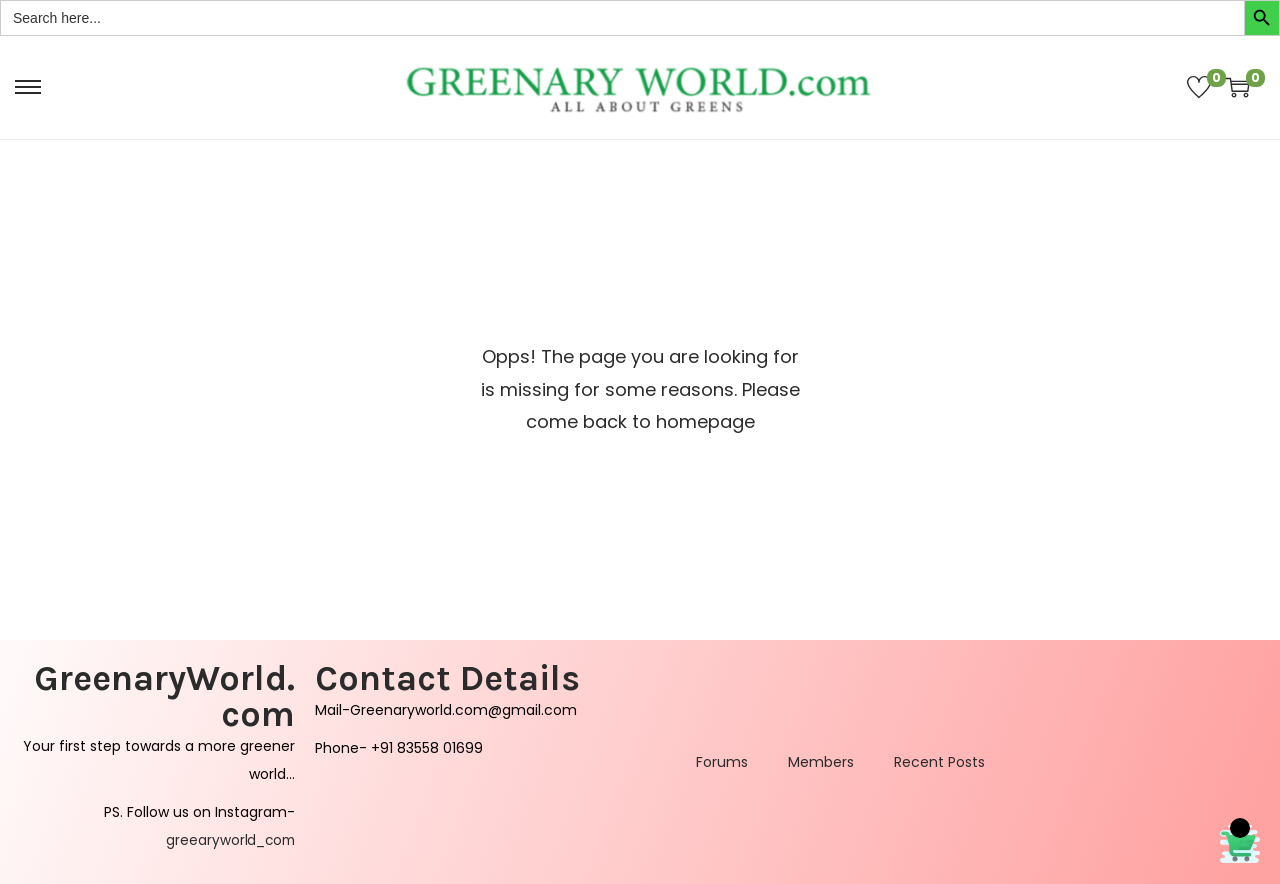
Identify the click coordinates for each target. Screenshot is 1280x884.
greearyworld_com (228, 840)
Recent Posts (939, 762)
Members (821, 762)
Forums (722, 762)
